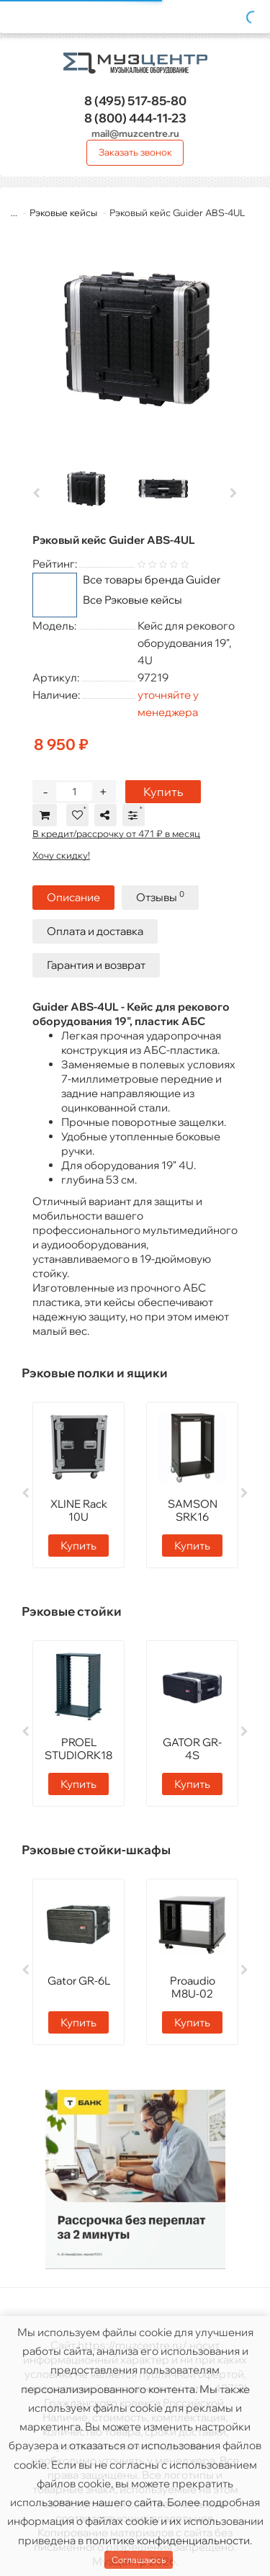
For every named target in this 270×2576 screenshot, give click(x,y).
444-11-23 (135, 117)
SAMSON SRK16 (192, 1510)
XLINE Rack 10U (78, 1510)
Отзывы (160, 896)
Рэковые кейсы (63, 212)
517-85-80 (135, 100)
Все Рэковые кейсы (132, 600)
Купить (163, 791)
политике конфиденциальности (168, 2540)
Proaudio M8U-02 (192, 1987)
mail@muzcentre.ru (135, 133)
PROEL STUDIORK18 (78, 1748)
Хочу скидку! (61, 855)
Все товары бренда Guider (151, 579)
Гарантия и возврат (96, 965)
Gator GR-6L (79, 1980)
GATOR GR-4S (192, 1748)
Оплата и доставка (95, 931)
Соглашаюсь (139, 2559)
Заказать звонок (135, 152)
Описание (73, 897)
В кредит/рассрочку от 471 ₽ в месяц (116, 833)
